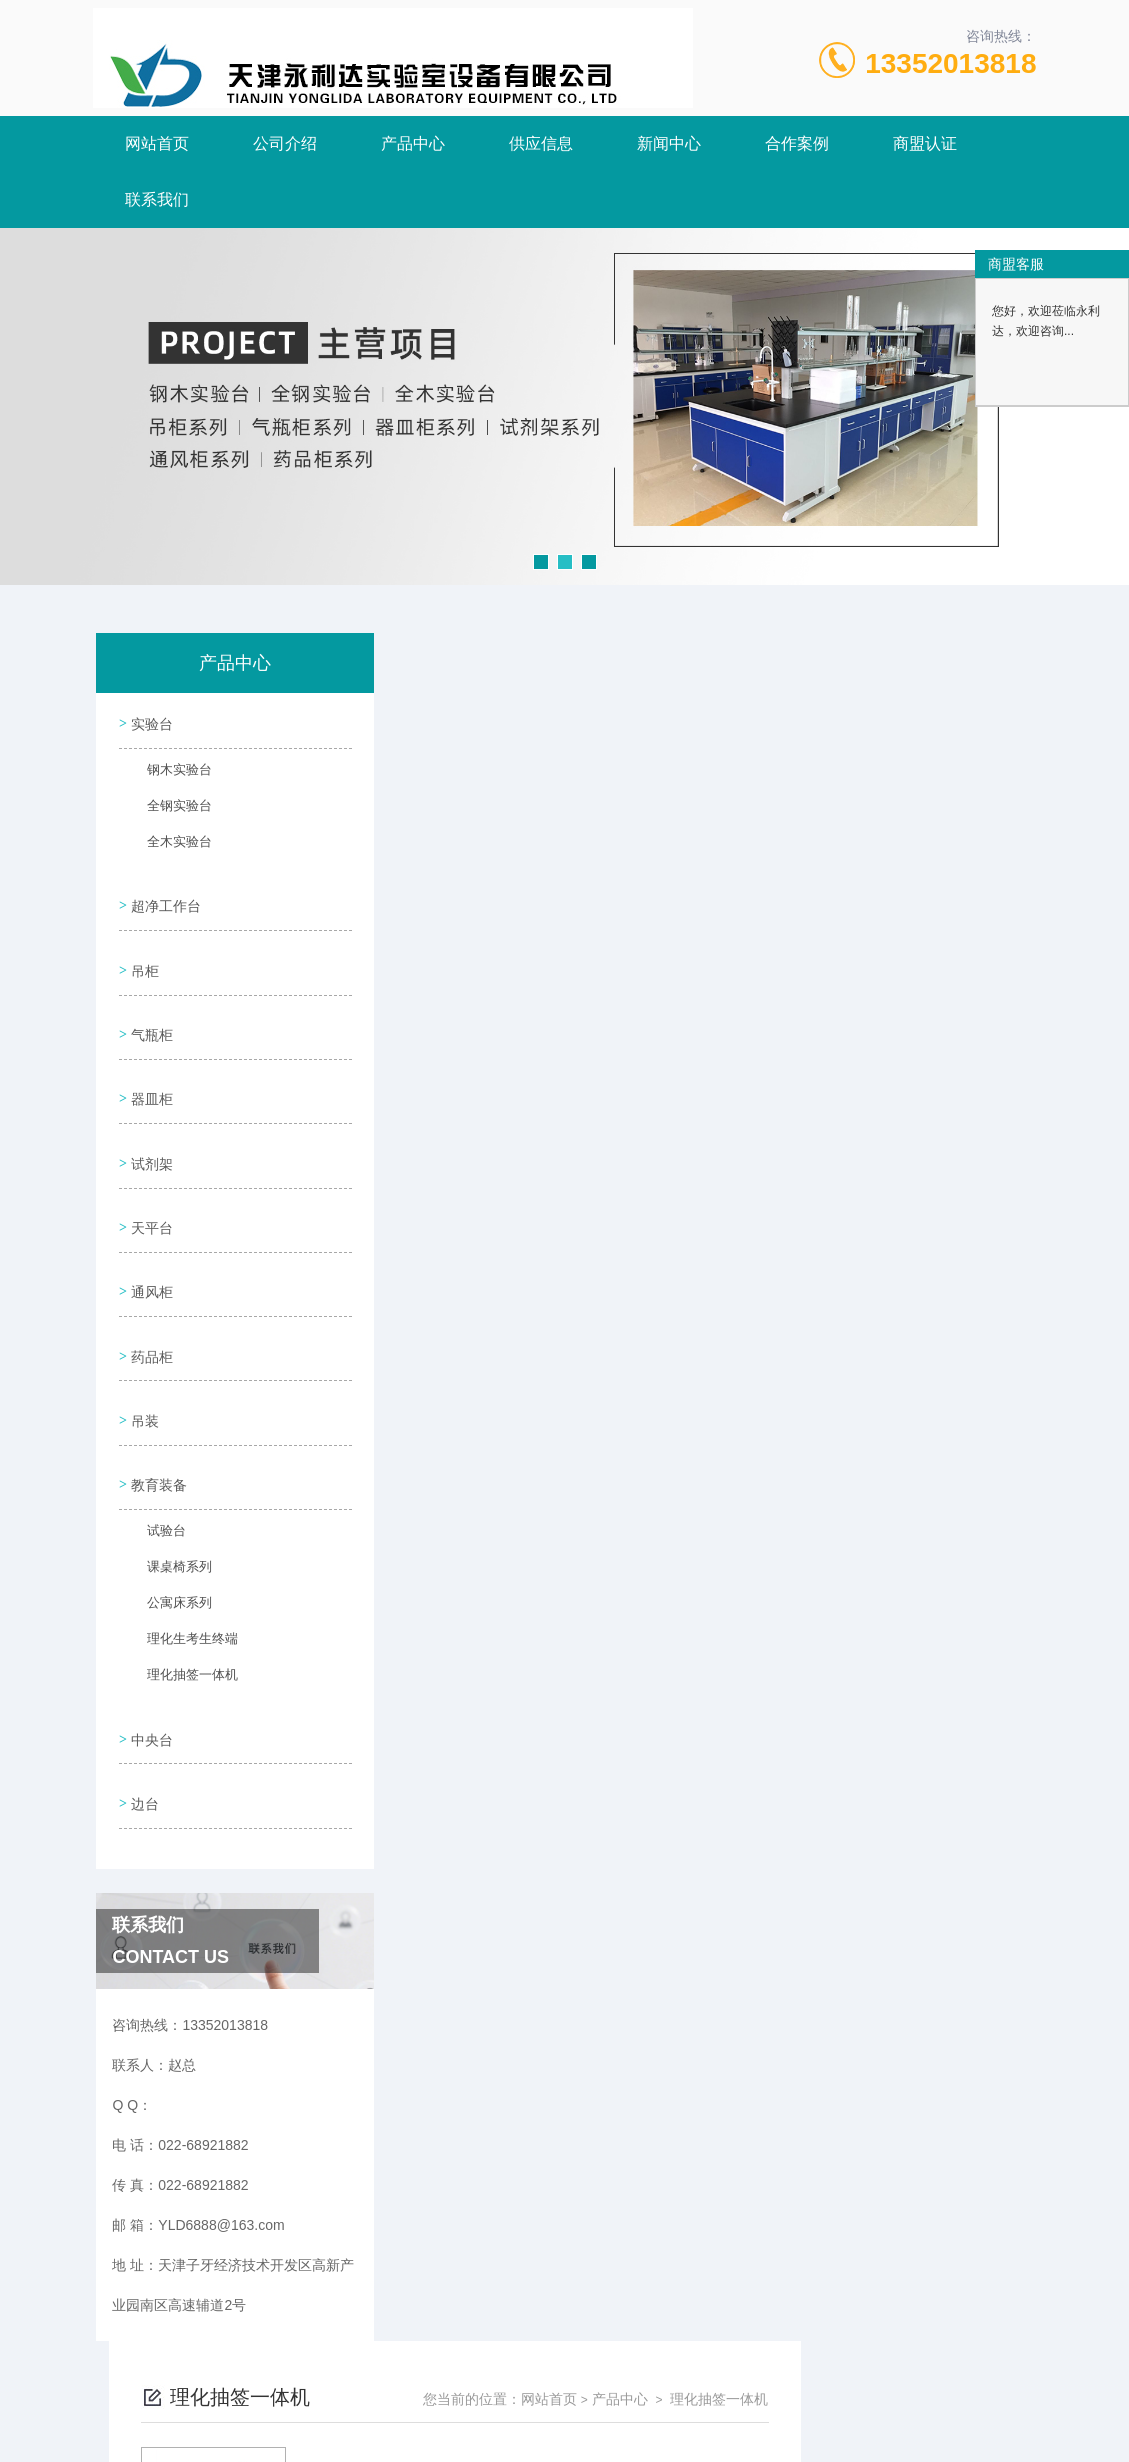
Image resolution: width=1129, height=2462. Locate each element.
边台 (143, 1713)
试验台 (156, 1461)
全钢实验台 (168, 809)
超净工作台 (164, 896)
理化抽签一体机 (180, 1605)
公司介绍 (285, 143)
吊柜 (143, 953)
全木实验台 (168, 845)
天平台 (150, 1181)
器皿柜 (150, 1067)
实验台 (150, 721)
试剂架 (150, 1124)
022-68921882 (390, 2366)
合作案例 (797, 143)
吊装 (143, 1352)
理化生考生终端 (180, 1569)
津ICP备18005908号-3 (719, 2398)
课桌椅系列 (168, 1497)
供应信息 (541, 143)
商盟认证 (925, 143)
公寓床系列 (168, 1533)
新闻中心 (669, 143)
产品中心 (413, 143)
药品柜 (150, 1295)
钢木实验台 (168, 773)
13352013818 (950, 63)
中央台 (150, 1656)
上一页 (633, 982)
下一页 (748, 982)
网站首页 (157, 143)
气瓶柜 (150, 1010)
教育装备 (157, 1409)
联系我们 (157, 199)
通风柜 (150, 1238)
